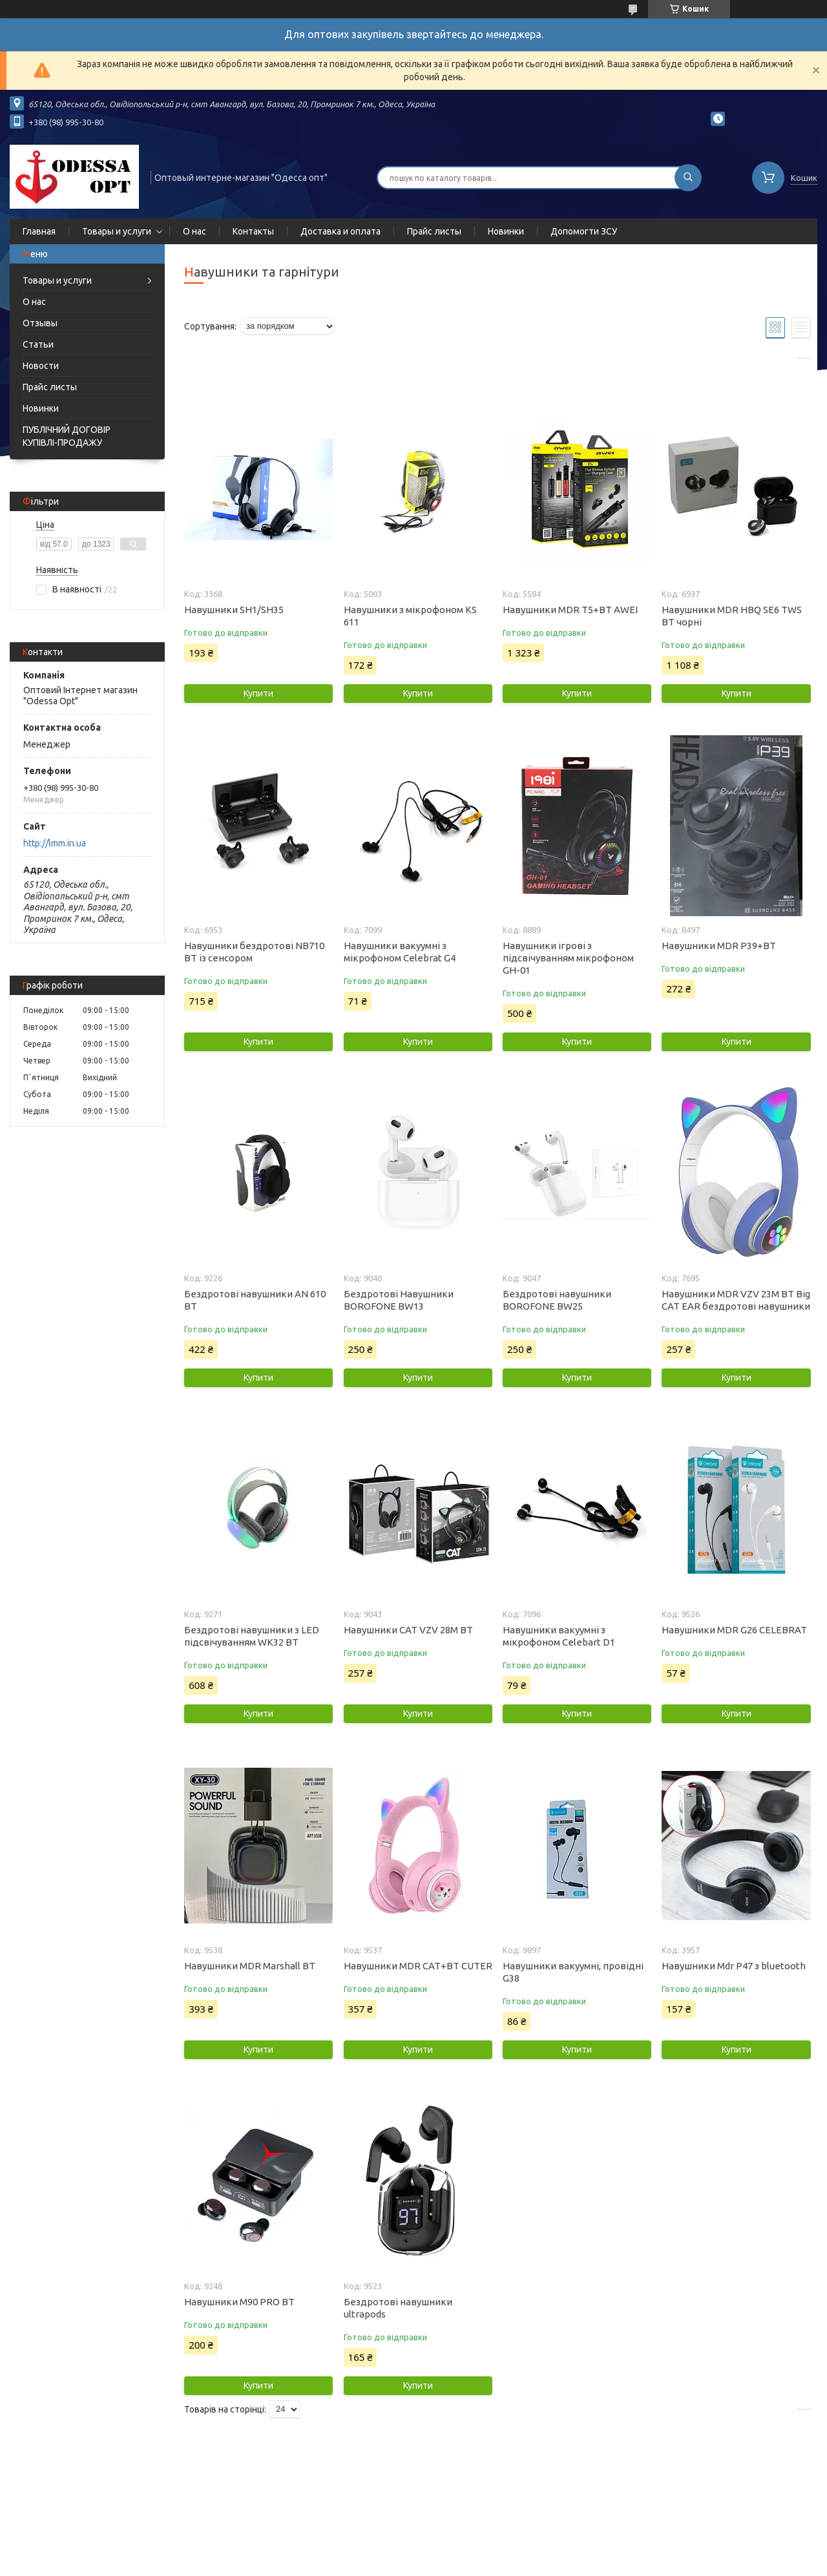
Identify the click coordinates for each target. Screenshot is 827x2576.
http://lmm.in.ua (54, 843)
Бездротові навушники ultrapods (398, 2307)
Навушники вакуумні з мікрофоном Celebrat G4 (399, 951)
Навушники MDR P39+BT (719, 945)
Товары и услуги (116, 231)
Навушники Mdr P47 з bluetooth (734, 1965)
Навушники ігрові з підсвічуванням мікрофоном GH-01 (568, 958)
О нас (194, 231)
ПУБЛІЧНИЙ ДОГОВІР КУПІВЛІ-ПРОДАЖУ (66, 436)
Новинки (506, 231)
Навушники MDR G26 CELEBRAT (734, 1629)
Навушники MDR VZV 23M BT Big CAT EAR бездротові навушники (736, 1300)
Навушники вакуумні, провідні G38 (573, 1972)
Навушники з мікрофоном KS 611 (410, 615)
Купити (258, 693)
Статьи (38, 344)
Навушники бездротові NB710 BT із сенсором (254, 951)
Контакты (253, 231)
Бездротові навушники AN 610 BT (255, 1300)
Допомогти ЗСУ (583, 231)
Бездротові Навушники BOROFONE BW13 (399, 1300)
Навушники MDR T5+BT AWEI (570, 609)
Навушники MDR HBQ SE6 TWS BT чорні (732, 615)
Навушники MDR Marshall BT (249, 1965)
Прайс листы (434, 231)
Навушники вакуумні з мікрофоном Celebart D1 (559, 1636)
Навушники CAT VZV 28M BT (408, 1629)
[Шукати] (688, 177)
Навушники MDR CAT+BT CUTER (418, 1965)
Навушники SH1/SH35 (234, 609)
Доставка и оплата (340, 231)
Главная (39, 231)
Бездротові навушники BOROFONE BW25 (557, 1300)
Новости (41, 366)
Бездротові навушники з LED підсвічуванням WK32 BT (251, 1636)
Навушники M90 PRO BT (239, 2301)
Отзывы (40, 323)
